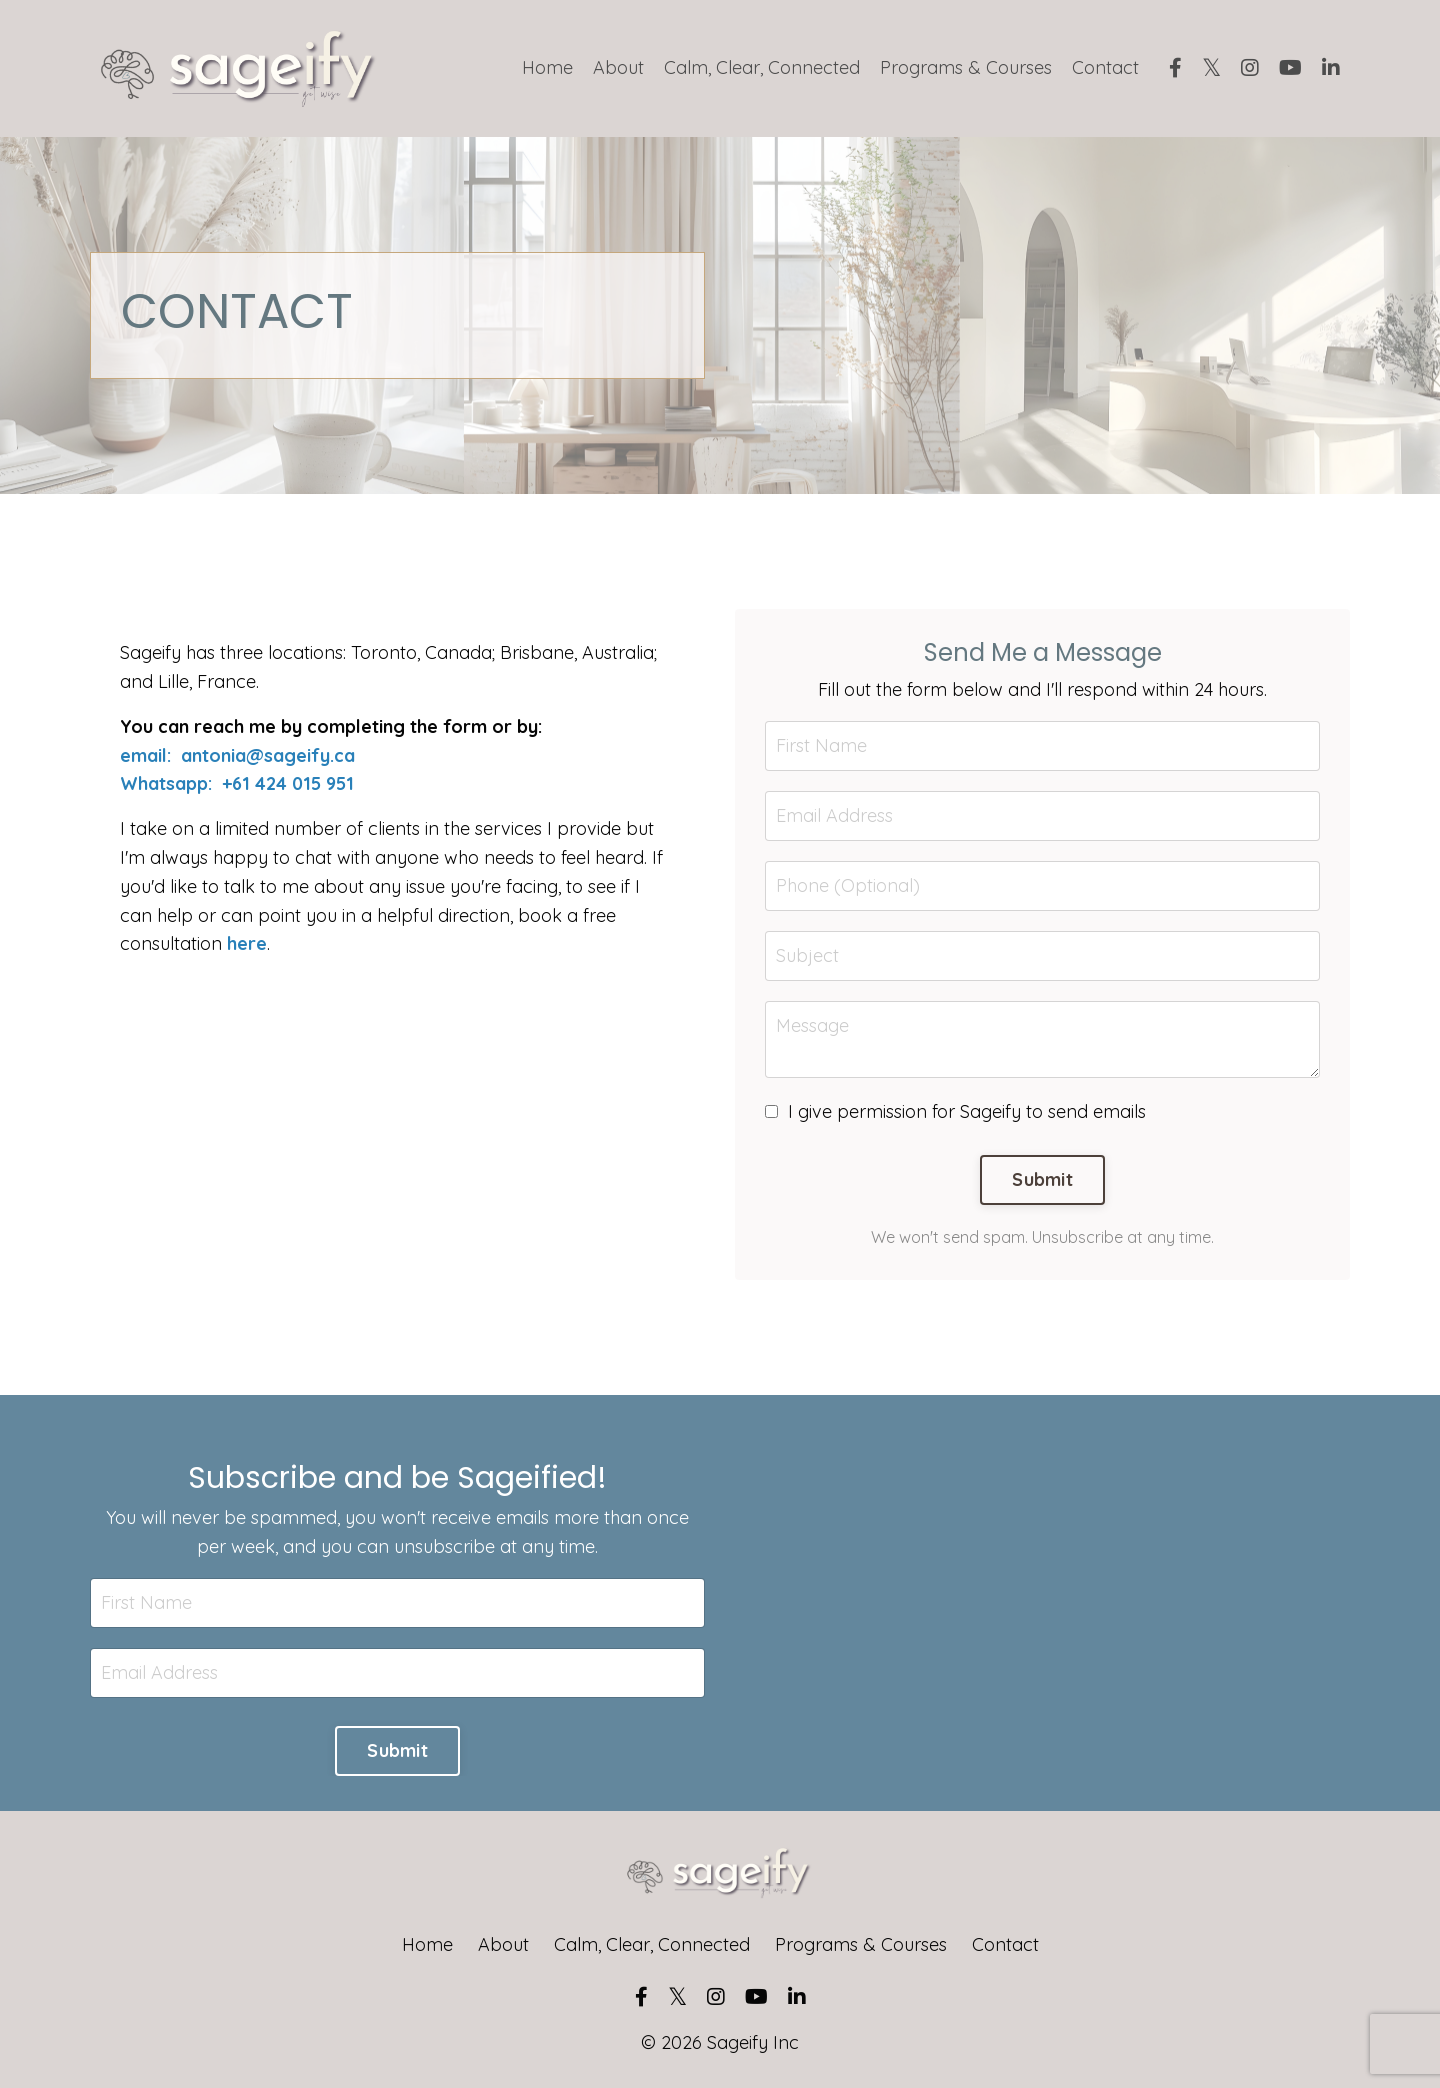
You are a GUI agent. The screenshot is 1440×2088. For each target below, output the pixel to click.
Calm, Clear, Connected (762, 67)
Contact (1105, 67)
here (247, 943)
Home (547, 67)
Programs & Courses (966, 67)
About (618, 67)
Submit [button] (1042, 1179)
